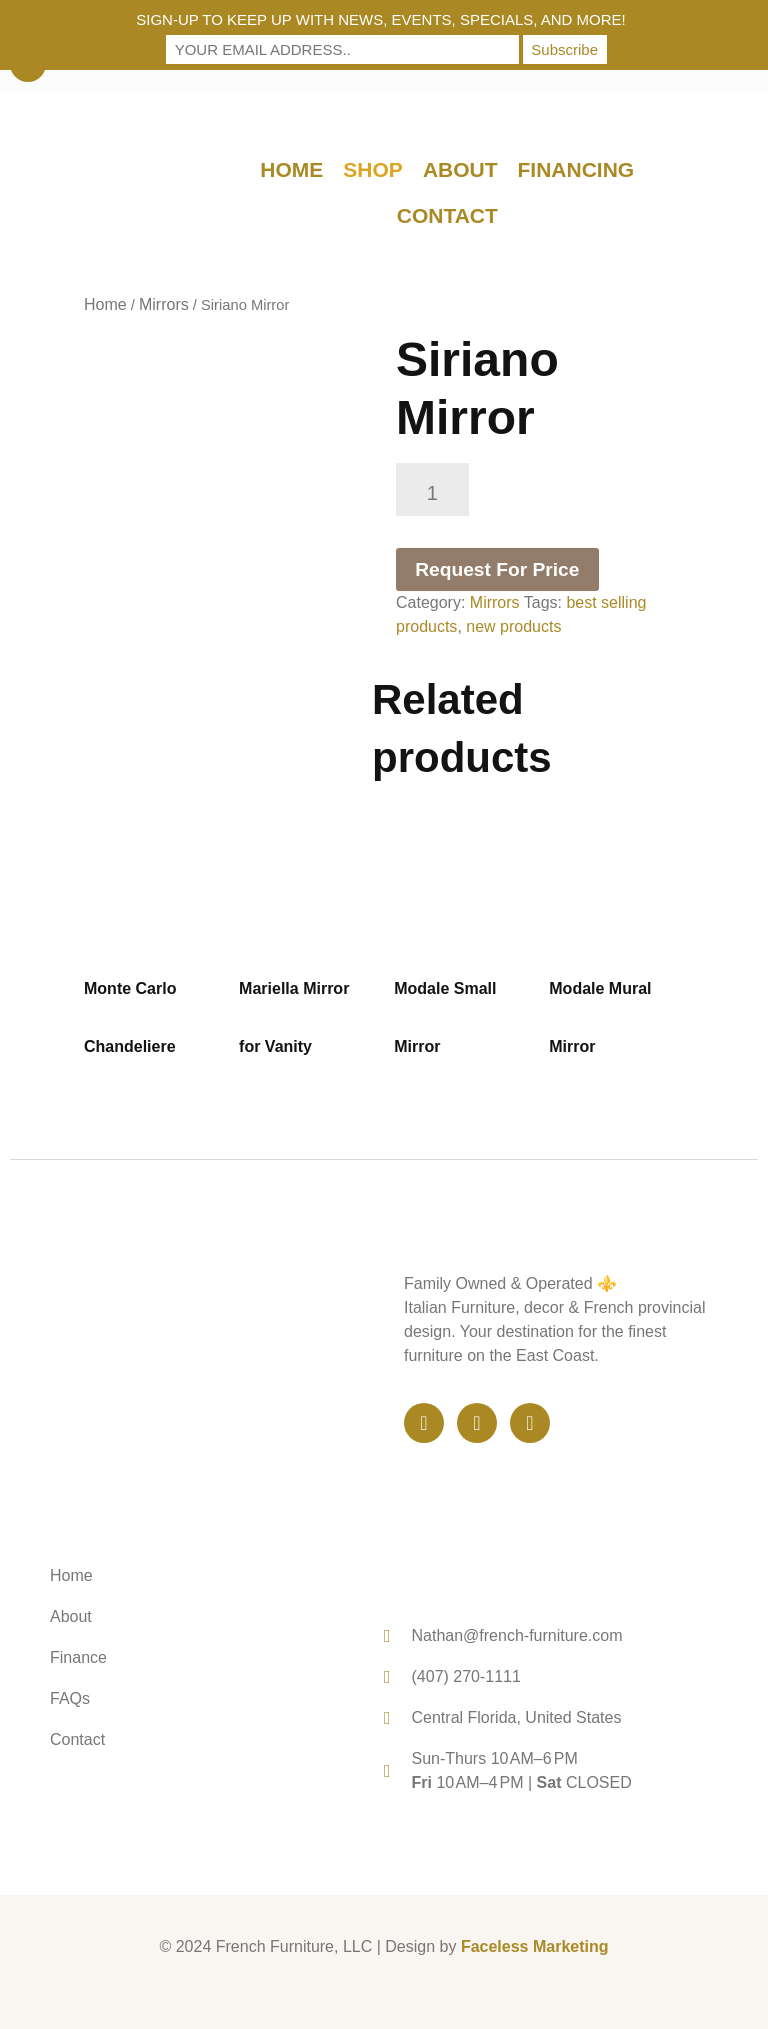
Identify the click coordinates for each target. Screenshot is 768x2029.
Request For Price (497, 569)
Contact (447, 215)
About (460, 169)
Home (291, 169)
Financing (576, 169)
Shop (373, 169)
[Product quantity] (432, 489)
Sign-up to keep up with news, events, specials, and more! (381, 19)
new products (513, 626)
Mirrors (164, 304)
